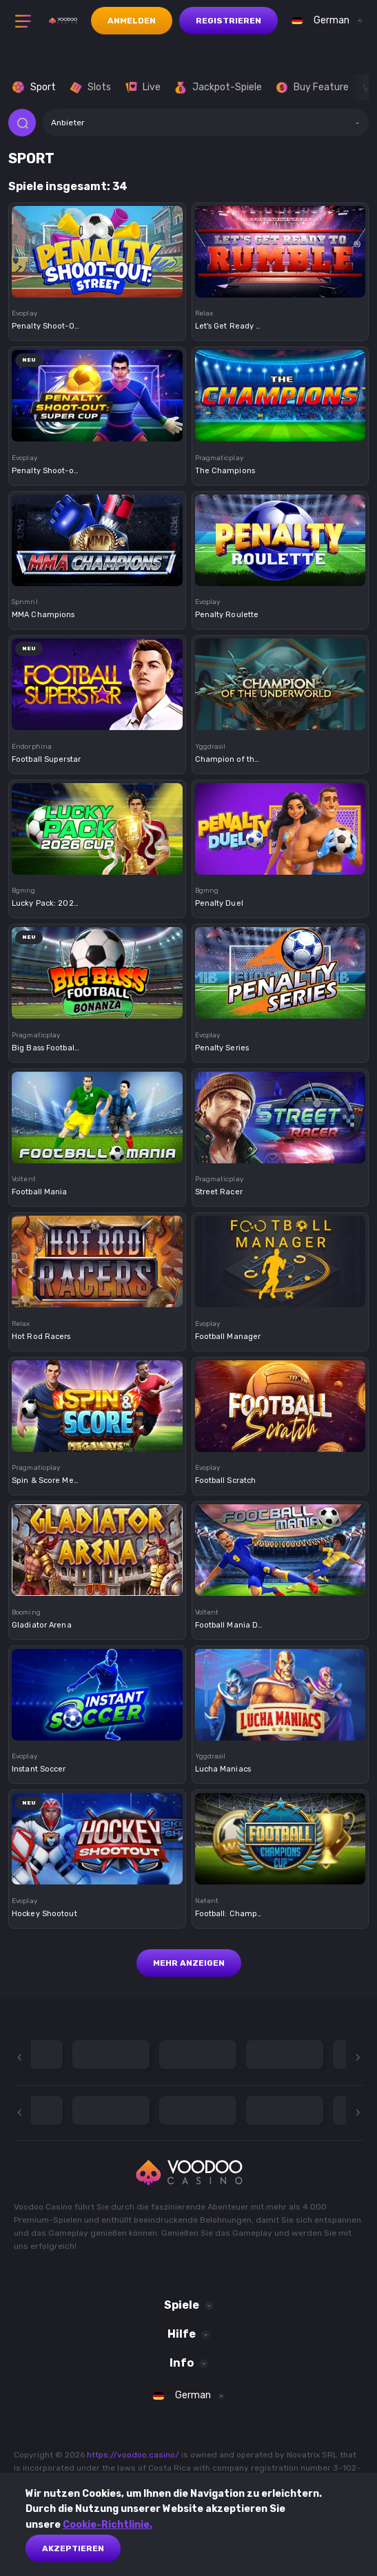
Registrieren (228, 20)
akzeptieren (73, 2548)
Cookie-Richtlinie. (107, 2525)
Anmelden (132, 20)
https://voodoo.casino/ (133, 2455)
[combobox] (324, 20)
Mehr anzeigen (189, 1963)
